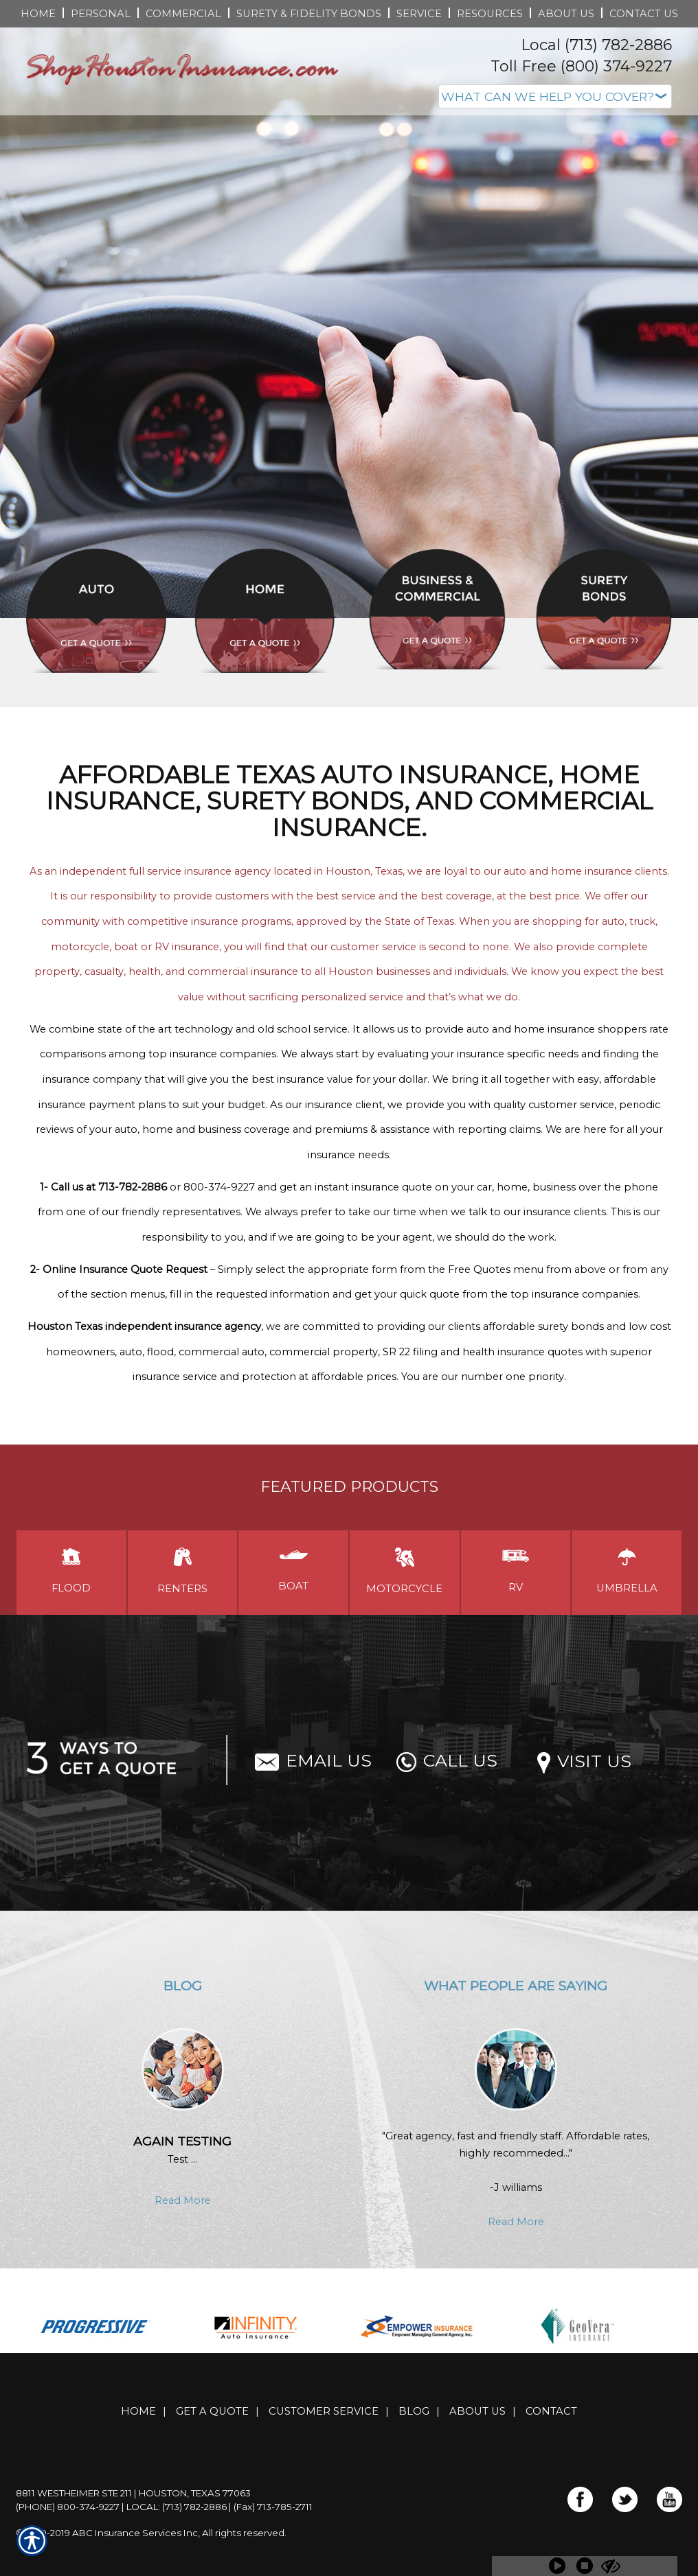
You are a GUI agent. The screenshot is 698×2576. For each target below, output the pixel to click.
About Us (477, 2411)
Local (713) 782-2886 (596, 45)
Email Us (313, 1760)
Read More (183, 2200)
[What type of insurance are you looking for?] (555, 96)
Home (138, 2411)
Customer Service (324, 2411)
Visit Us (584, 1761)
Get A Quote (212, 2411)
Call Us (446, 1760)
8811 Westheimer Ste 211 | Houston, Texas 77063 (133, 2492)
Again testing (182, 2141)
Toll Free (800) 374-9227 (581, 66)
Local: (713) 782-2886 (176, 2506)
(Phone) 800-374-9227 (68, 2506)
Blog (413, 2411)
